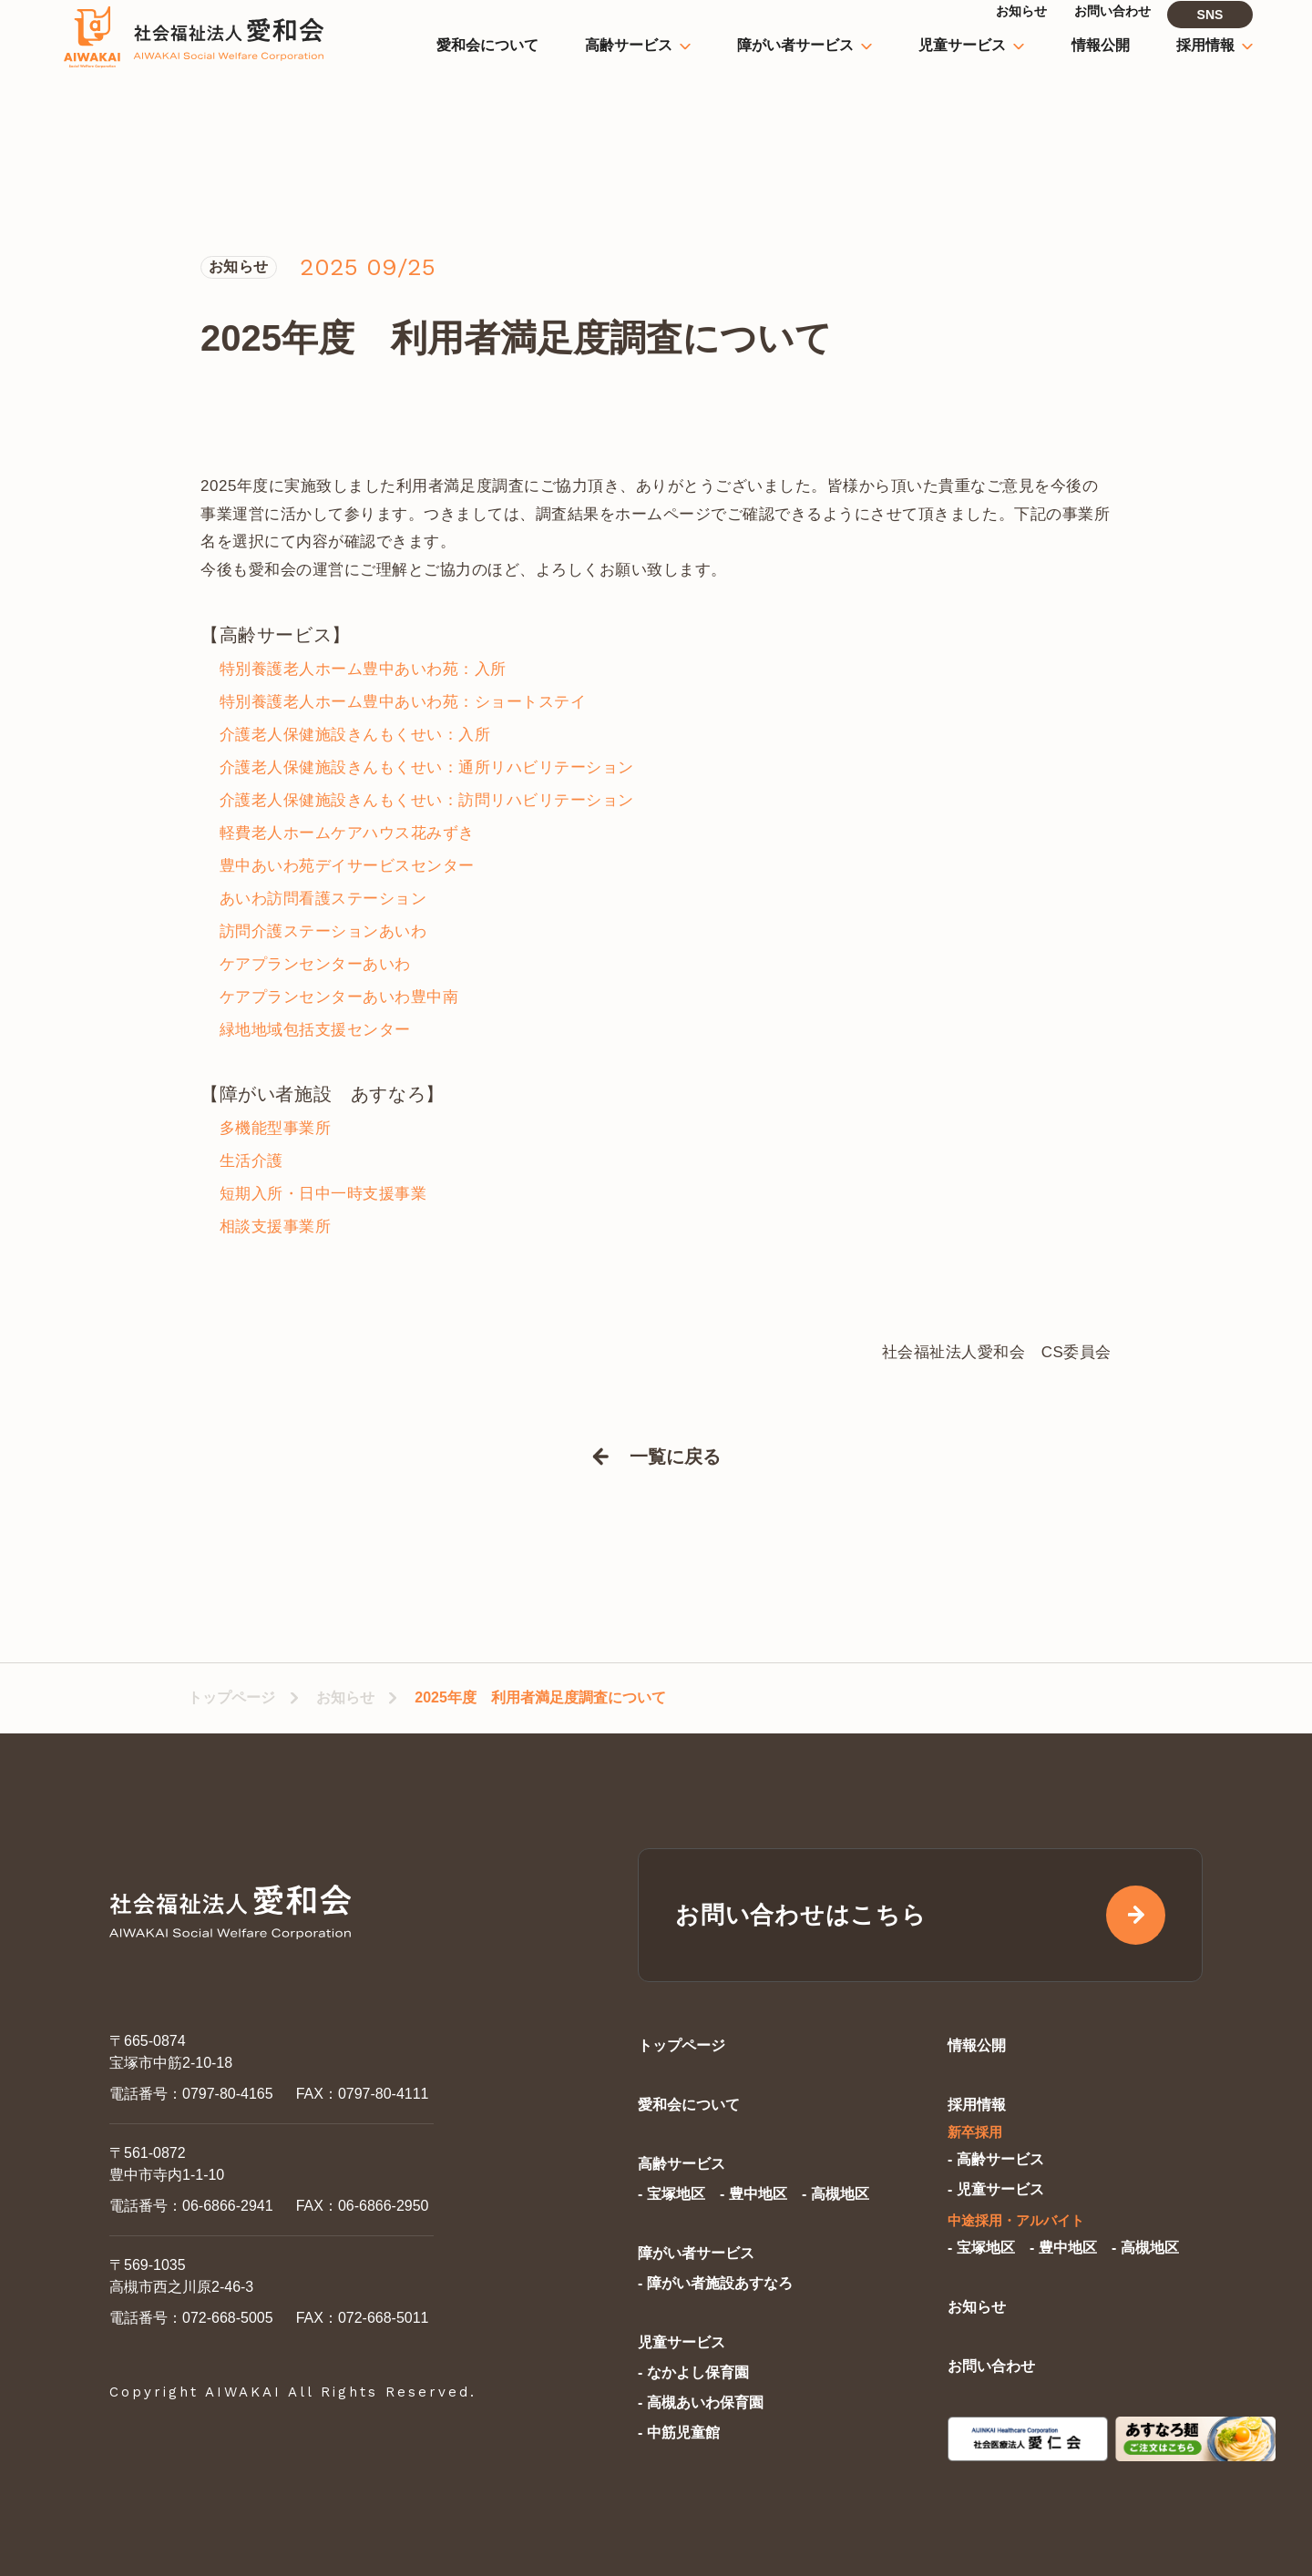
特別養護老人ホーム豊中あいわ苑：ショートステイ (403, 701)
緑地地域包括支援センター (315, 1029)
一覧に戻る (675, 1456)
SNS (1210, 34)
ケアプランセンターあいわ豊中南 (339, 997)
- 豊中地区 (753, 2194)
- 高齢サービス (996, 2159)
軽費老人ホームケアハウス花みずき (347, 833)
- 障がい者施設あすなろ (715, 2283)
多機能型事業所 (276, 1128)
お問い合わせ (991, 2366)
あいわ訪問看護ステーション (323, 898)
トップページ (231, 1697)
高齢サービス (681, 2164)
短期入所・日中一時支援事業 (323, 1193)
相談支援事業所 (276, 1226)
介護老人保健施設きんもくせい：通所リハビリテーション (427, 767)
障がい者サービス (696, 2253)
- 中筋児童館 (679, 2432)
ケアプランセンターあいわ (315, 964)
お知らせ (345, 1697)
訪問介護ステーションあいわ (323, 931)
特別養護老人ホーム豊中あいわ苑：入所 (363, 669)
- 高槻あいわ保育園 (701, 2402)
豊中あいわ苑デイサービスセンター (347, 865)
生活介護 (251, 1161)
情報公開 (977, 2045)
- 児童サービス (996, 2189)
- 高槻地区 (835, 2194)
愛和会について (689, 2104)
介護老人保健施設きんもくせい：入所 (355, 734)
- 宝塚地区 (671, 2194)
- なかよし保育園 (693, 2372)
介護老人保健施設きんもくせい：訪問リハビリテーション (427, 800)
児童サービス (681, 2342)
